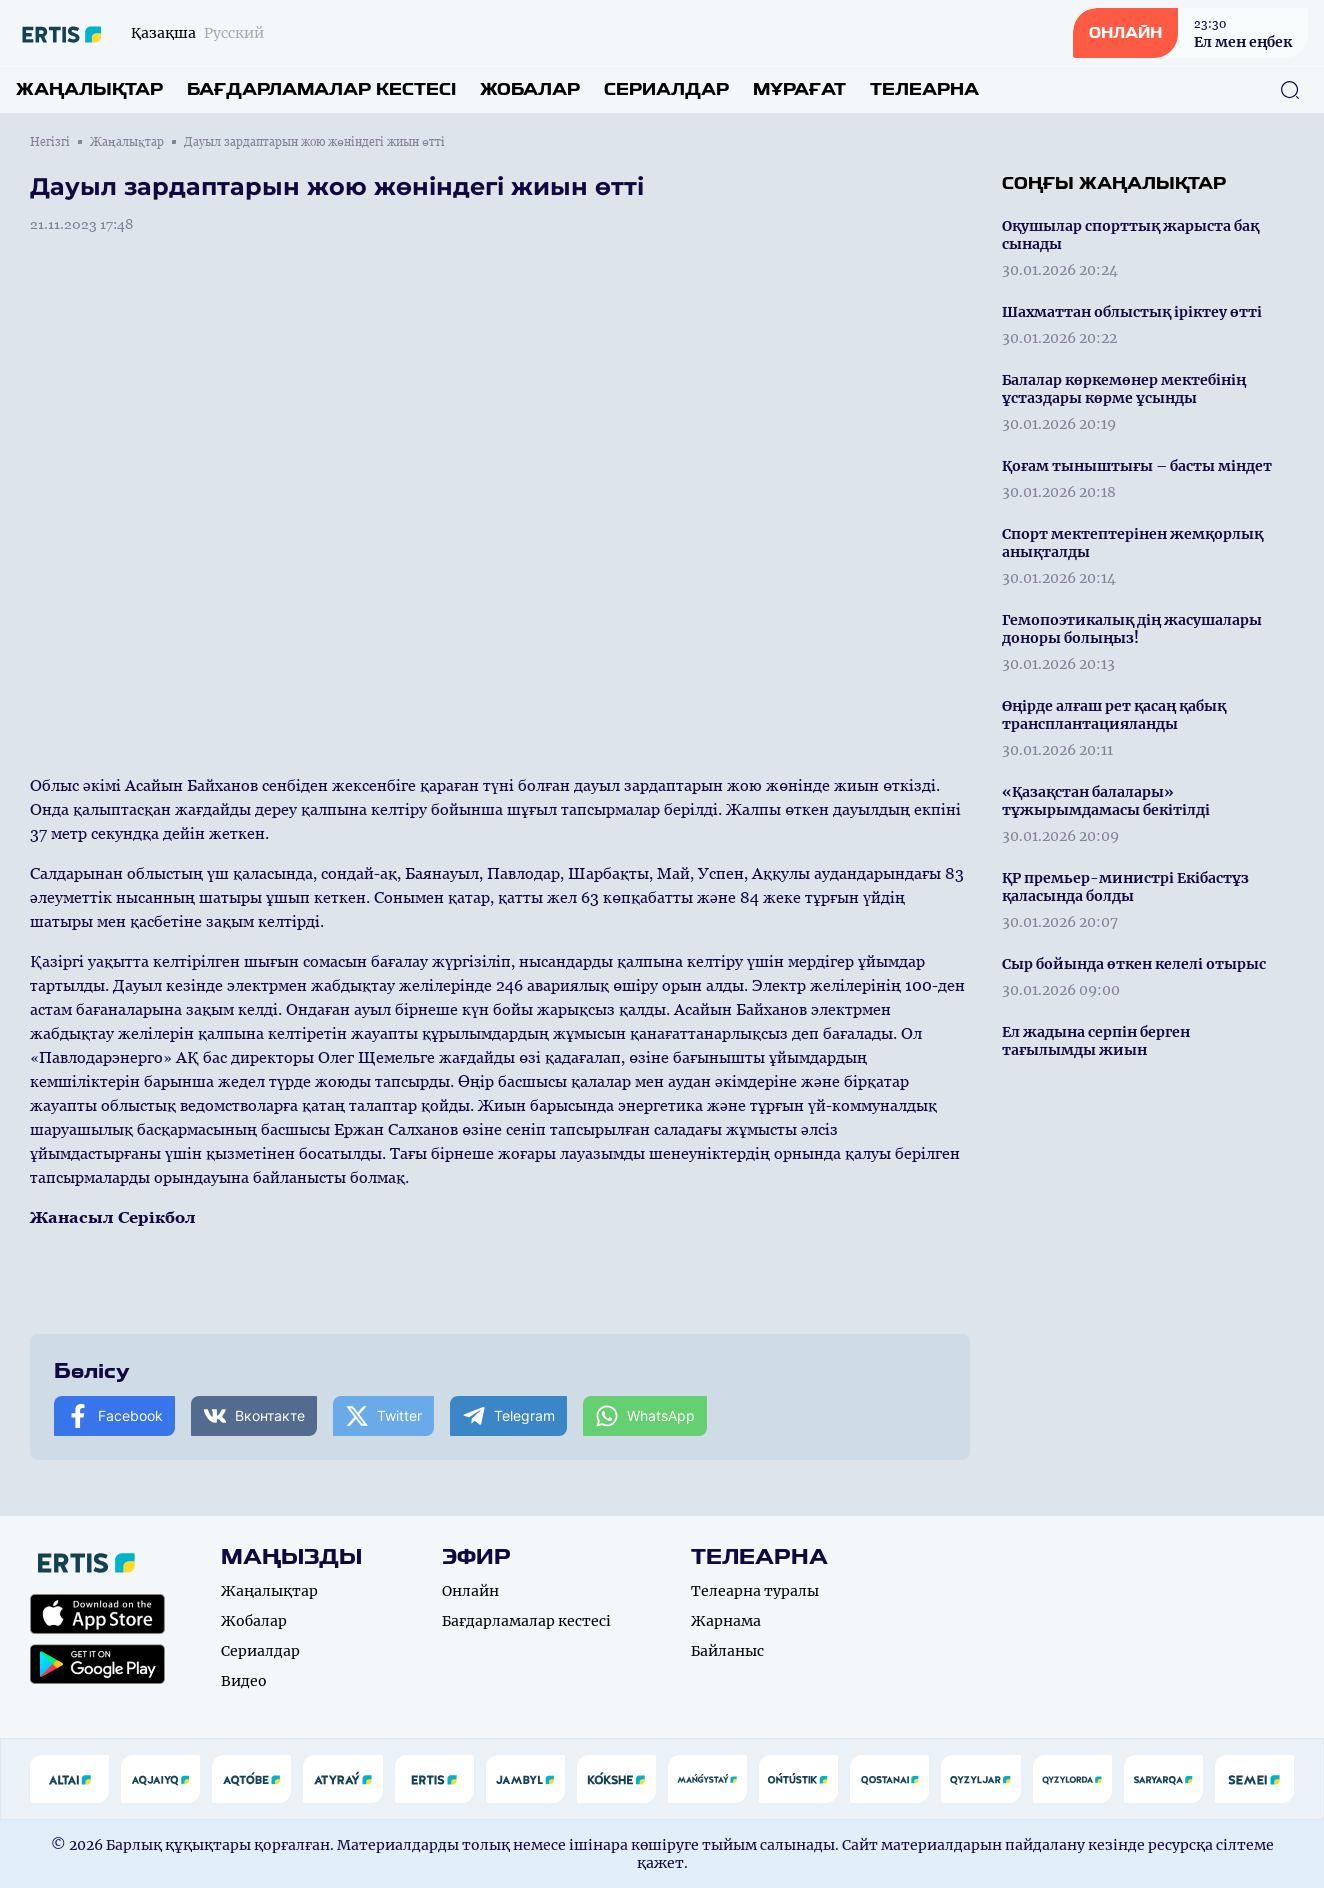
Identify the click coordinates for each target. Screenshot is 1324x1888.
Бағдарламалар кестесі (321, 89)
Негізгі (50, 142)
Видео (244, 1681)
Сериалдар (666, 89)
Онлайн (470, 1591)
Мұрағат (799, 89)
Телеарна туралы (755, 1591)
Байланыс (727, 1651)
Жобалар (530, 89)
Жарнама (726, 1621)
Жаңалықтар (89, 89)
